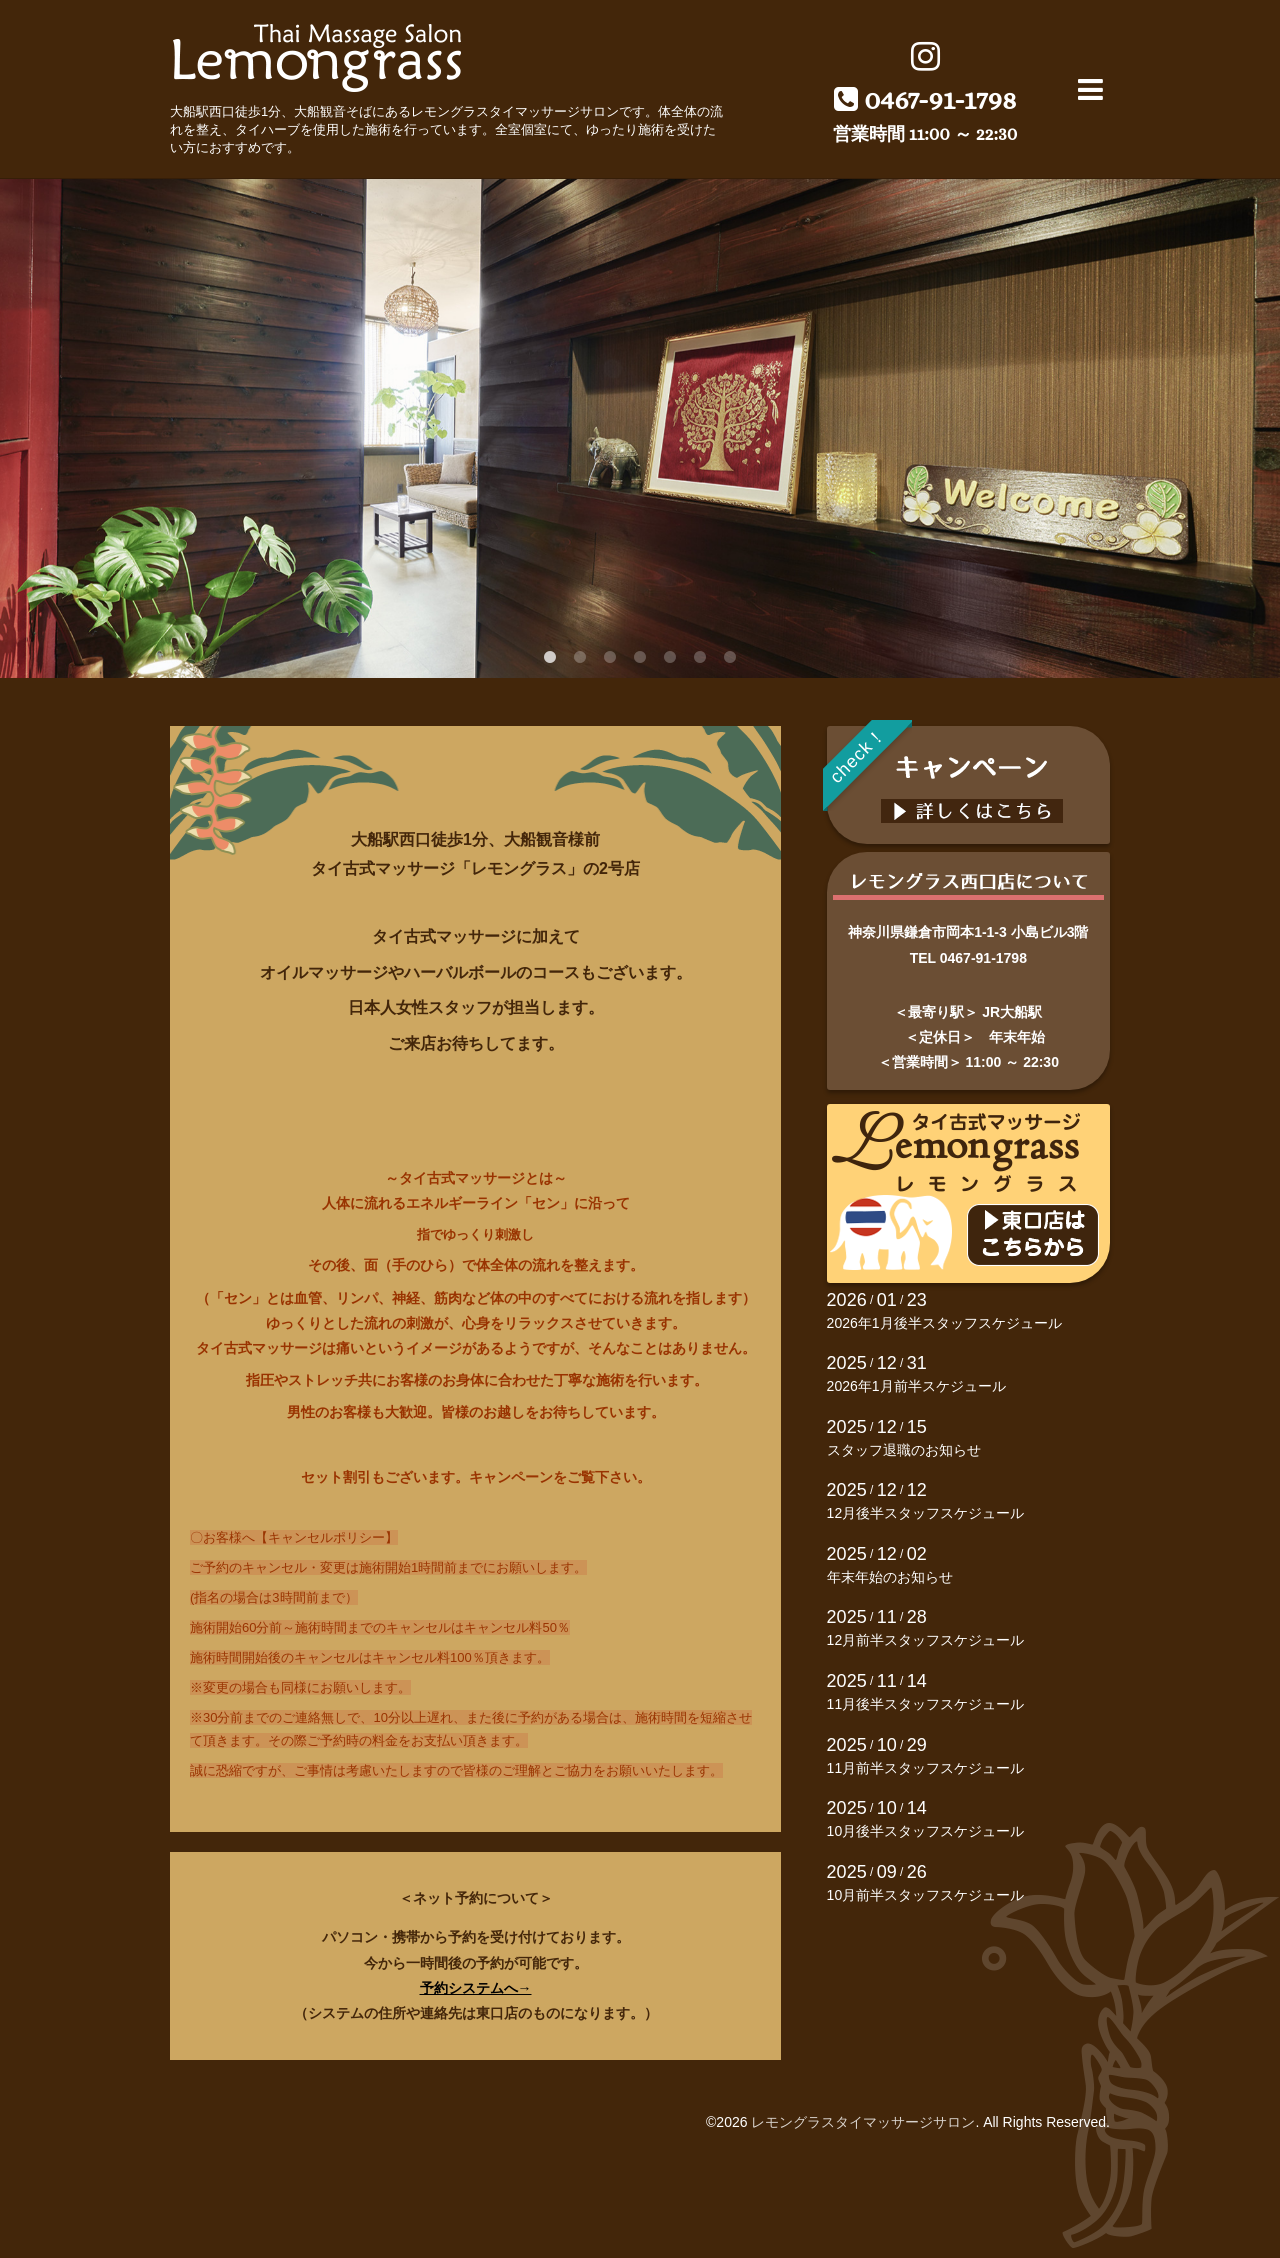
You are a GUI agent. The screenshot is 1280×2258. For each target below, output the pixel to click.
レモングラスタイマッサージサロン (863, 2122)
